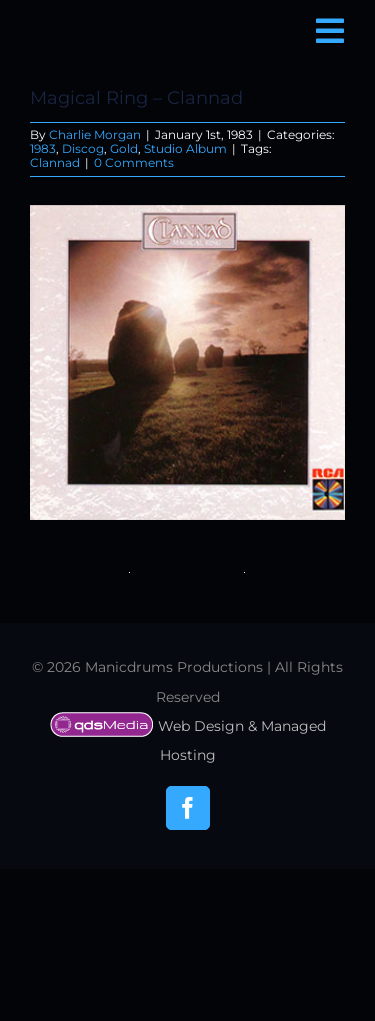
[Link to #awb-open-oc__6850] (330, 31)
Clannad (55, 162)
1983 (43, 148)
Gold (124, 148)
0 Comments (134, 162)
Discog (83, 148)
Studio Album (185, 148)
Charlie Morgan (95, 134)
